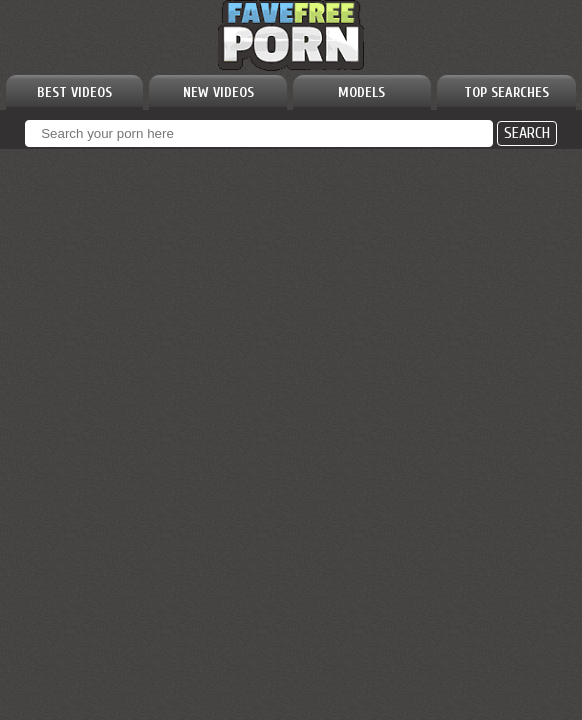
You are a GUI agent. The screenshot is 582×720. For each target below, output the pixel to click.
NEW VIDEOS (218, 92)
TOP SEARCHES (506, 92)
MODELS (361, 92)
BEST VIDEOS (74, 92)
